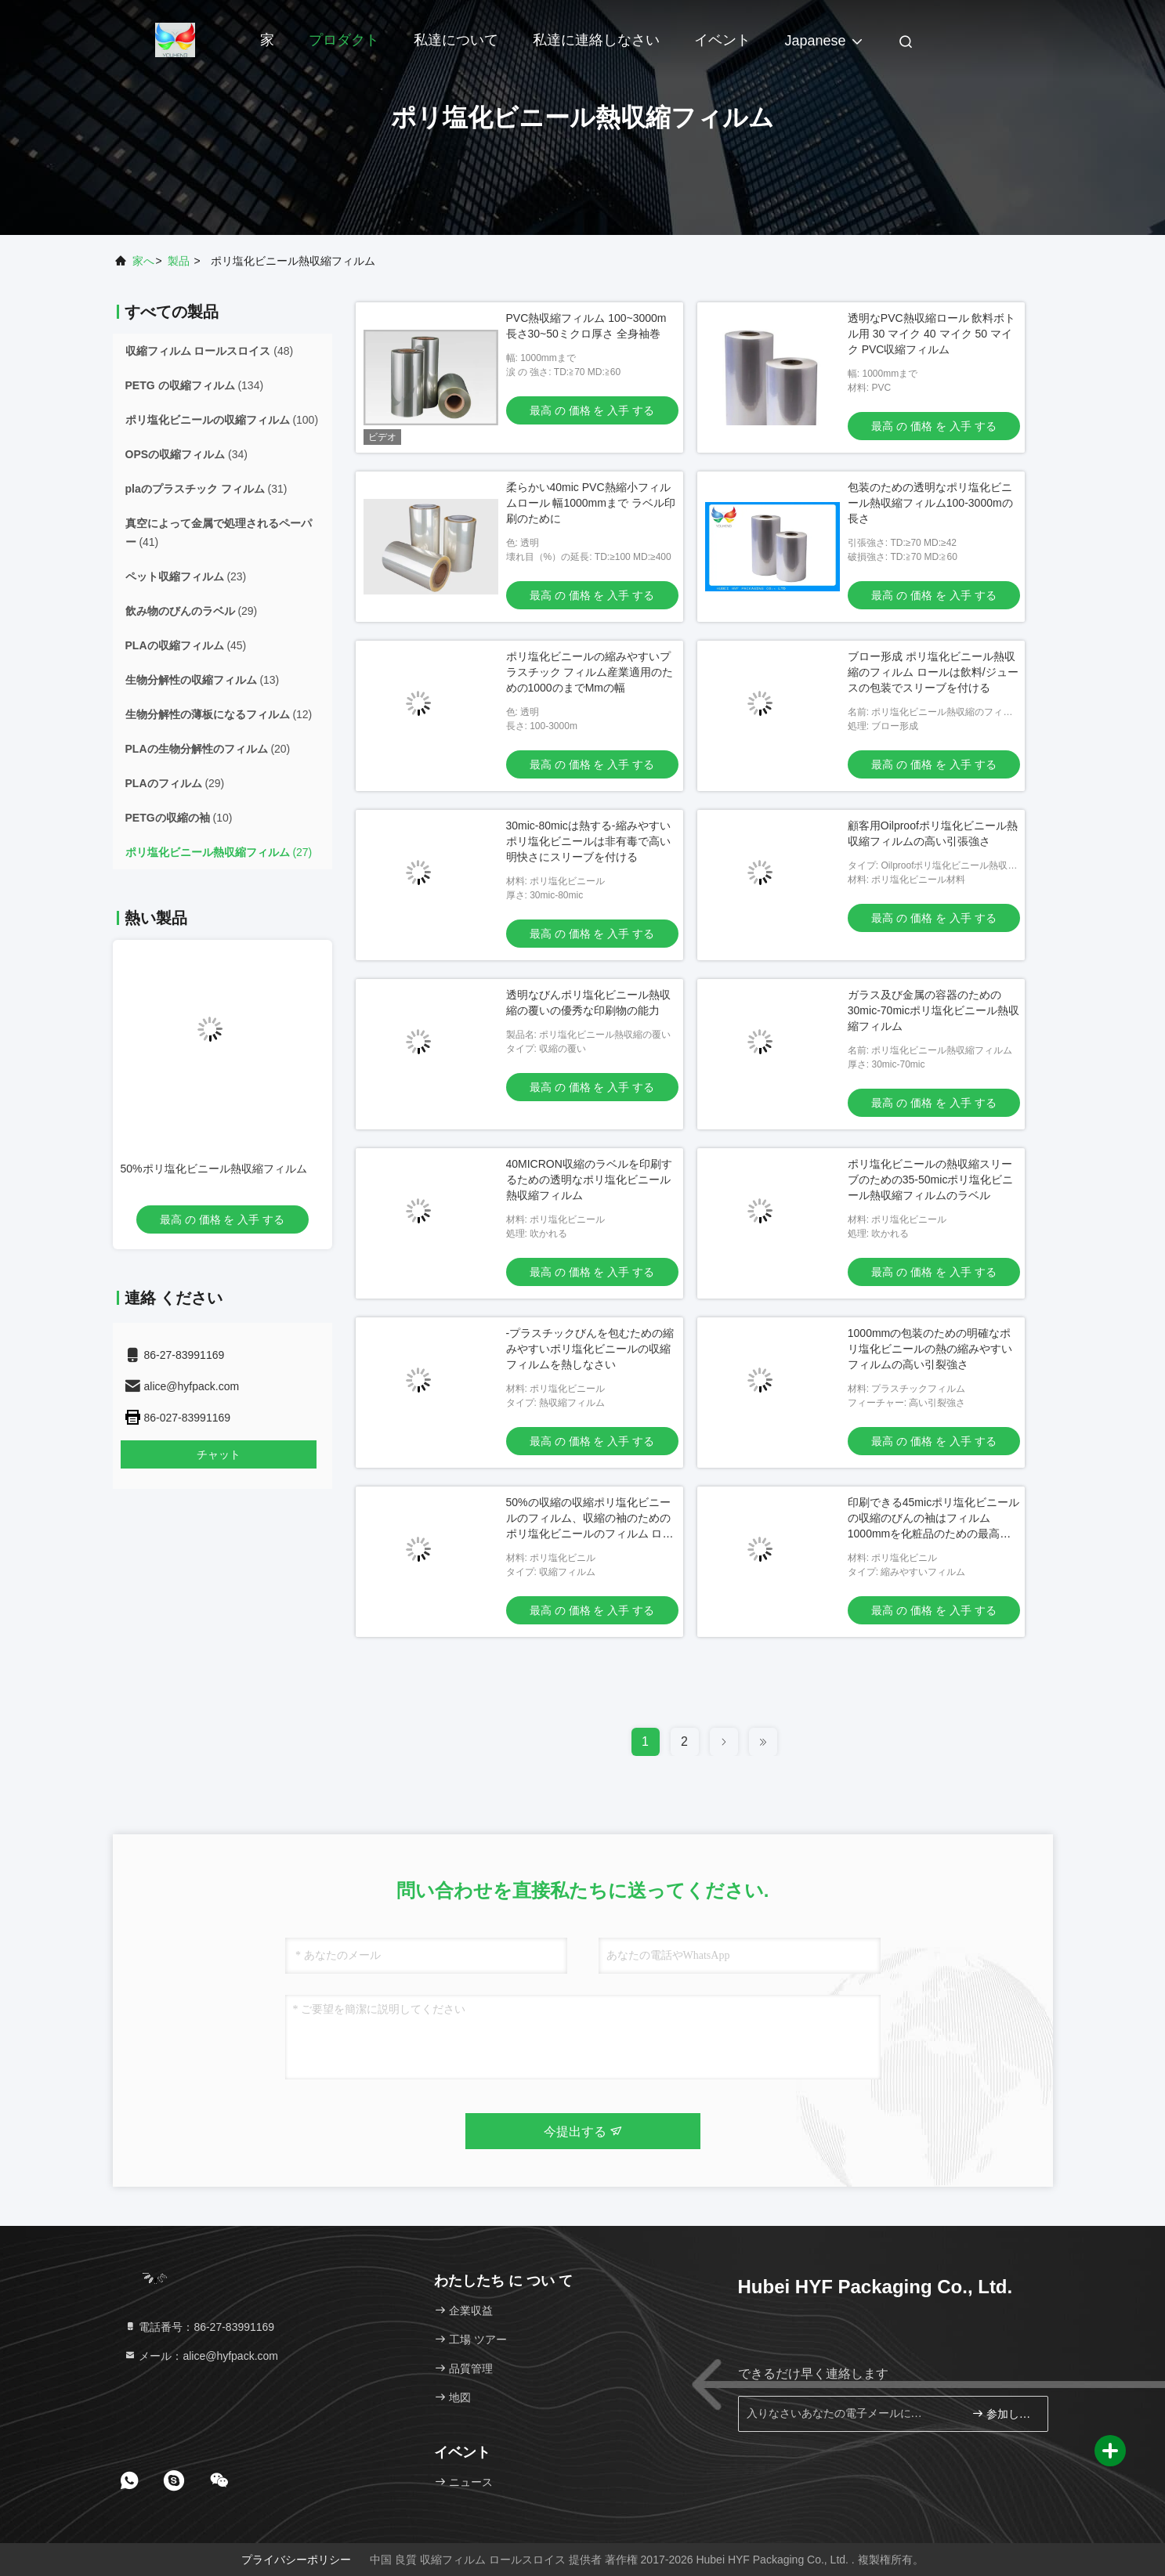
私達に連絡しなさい (596, 40)
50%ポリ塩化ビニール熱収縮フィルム (214, 1168)
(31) (206, 488)
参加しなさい (1003, 2413)
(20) (208, 748)
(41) (218, 532)
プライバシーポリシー (296, 2559)
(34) (186, 454)
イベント (722, 40)
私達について (456, 40)
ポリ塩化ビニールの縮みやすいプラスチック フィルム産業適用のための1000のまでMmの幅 (590, 672)
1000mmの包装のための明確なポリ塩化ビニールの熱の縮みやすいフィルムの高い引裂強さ (930, 1349)
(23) (186, 576)
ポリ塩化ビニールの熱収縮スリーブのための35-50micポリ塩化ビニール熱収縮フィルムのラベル (931, 1179)
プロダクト (344, 40)
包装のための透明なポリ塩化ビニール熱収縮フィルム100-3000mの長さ (930, 503)
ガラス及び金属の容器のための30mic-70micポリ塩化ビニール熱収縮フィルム (933, 1010)
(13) (202, 680)
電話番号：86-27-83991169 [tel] (199, 2327)
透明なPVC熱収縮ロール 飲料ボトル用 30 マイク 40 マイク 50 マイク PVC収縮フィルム (932, 334)
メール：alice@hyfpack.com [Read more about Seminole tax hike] (201, 2356)
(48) (209, 351)
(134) (194, 385)
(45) (186, 645)
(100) (222, 420)
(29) (191, 611)
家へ (143, 261)
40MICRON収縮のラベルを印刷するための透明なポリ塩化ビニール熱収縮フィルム (589, 1179)
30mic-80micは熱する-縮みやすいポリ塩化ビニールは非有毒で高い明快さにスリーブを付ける (588, 841)
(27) (219, 852)
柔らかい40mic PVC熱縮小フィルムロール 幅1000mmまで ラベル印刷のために (590, 503)
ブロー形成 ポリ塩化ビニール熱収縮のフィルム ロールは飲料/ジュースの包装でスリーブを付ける (933, 672)
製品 (179, 261)
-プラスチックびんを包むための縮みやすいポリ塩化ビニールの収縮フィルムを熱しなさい (590, 1349)
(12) (219, 714)
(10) (179, 817)
